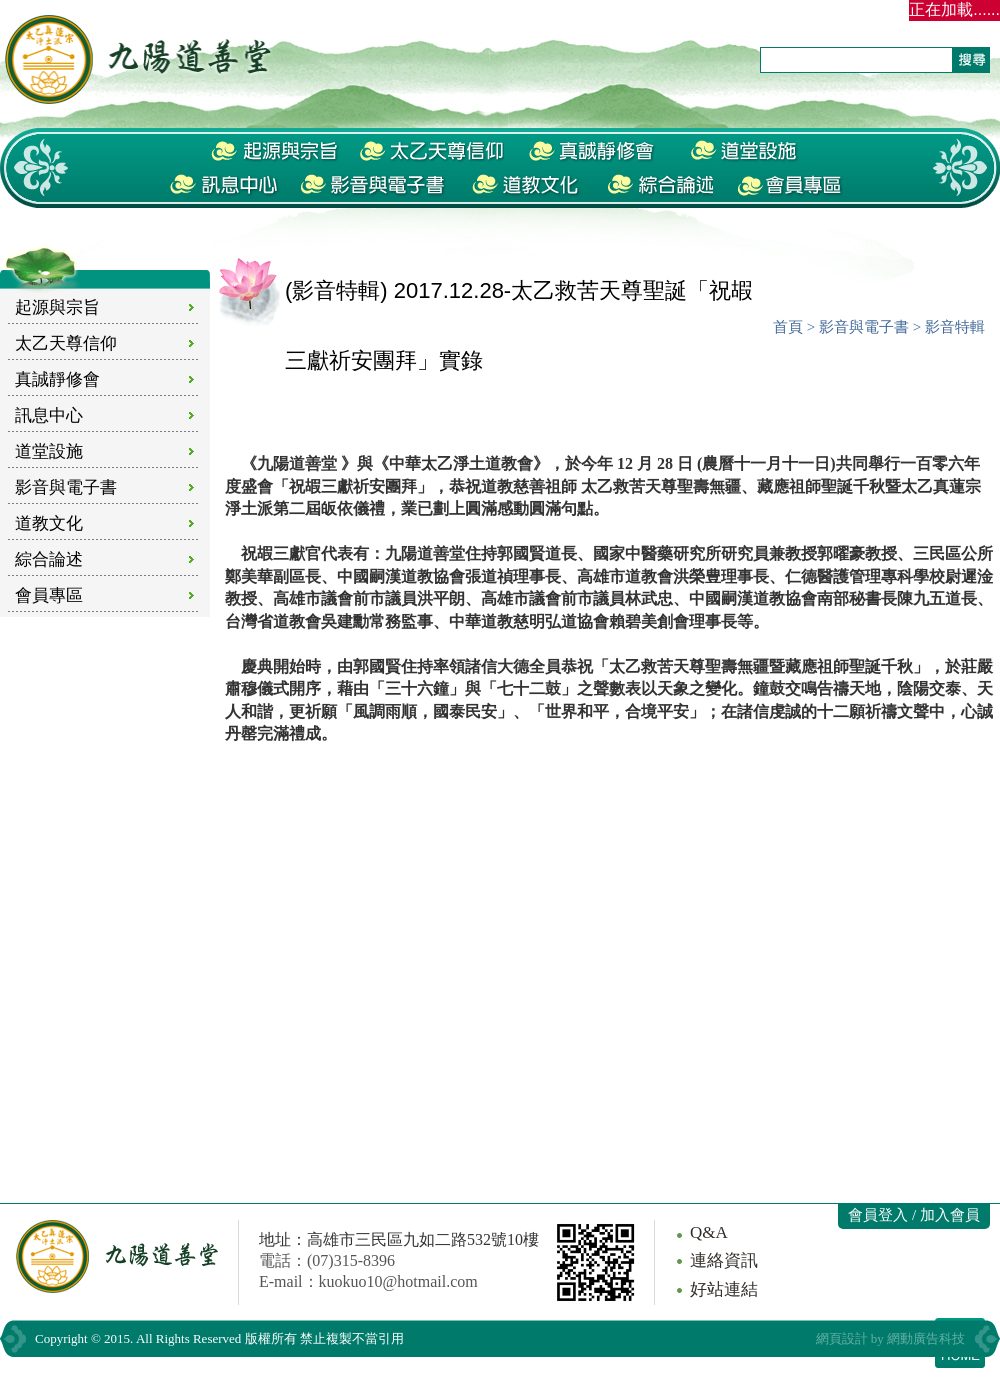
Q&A (709, 1232)
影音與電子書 (66, 487)
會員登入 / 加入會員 (914, 1215)
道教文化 (49, 523)
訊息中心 (49, 415)
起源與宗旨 (57, 307)
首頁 (788, 327)
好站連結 (724, 1289)
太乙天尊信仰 (66, 343)
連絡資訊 (724, 1260)
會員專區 (49, 595)
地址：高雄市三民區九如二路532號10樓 (399, 1239)
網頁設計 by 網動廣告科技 (891, 1338)
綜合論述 (49, 559)
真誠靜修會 (57, 379)
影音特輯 (955, 327)
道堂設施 (49, 451)
